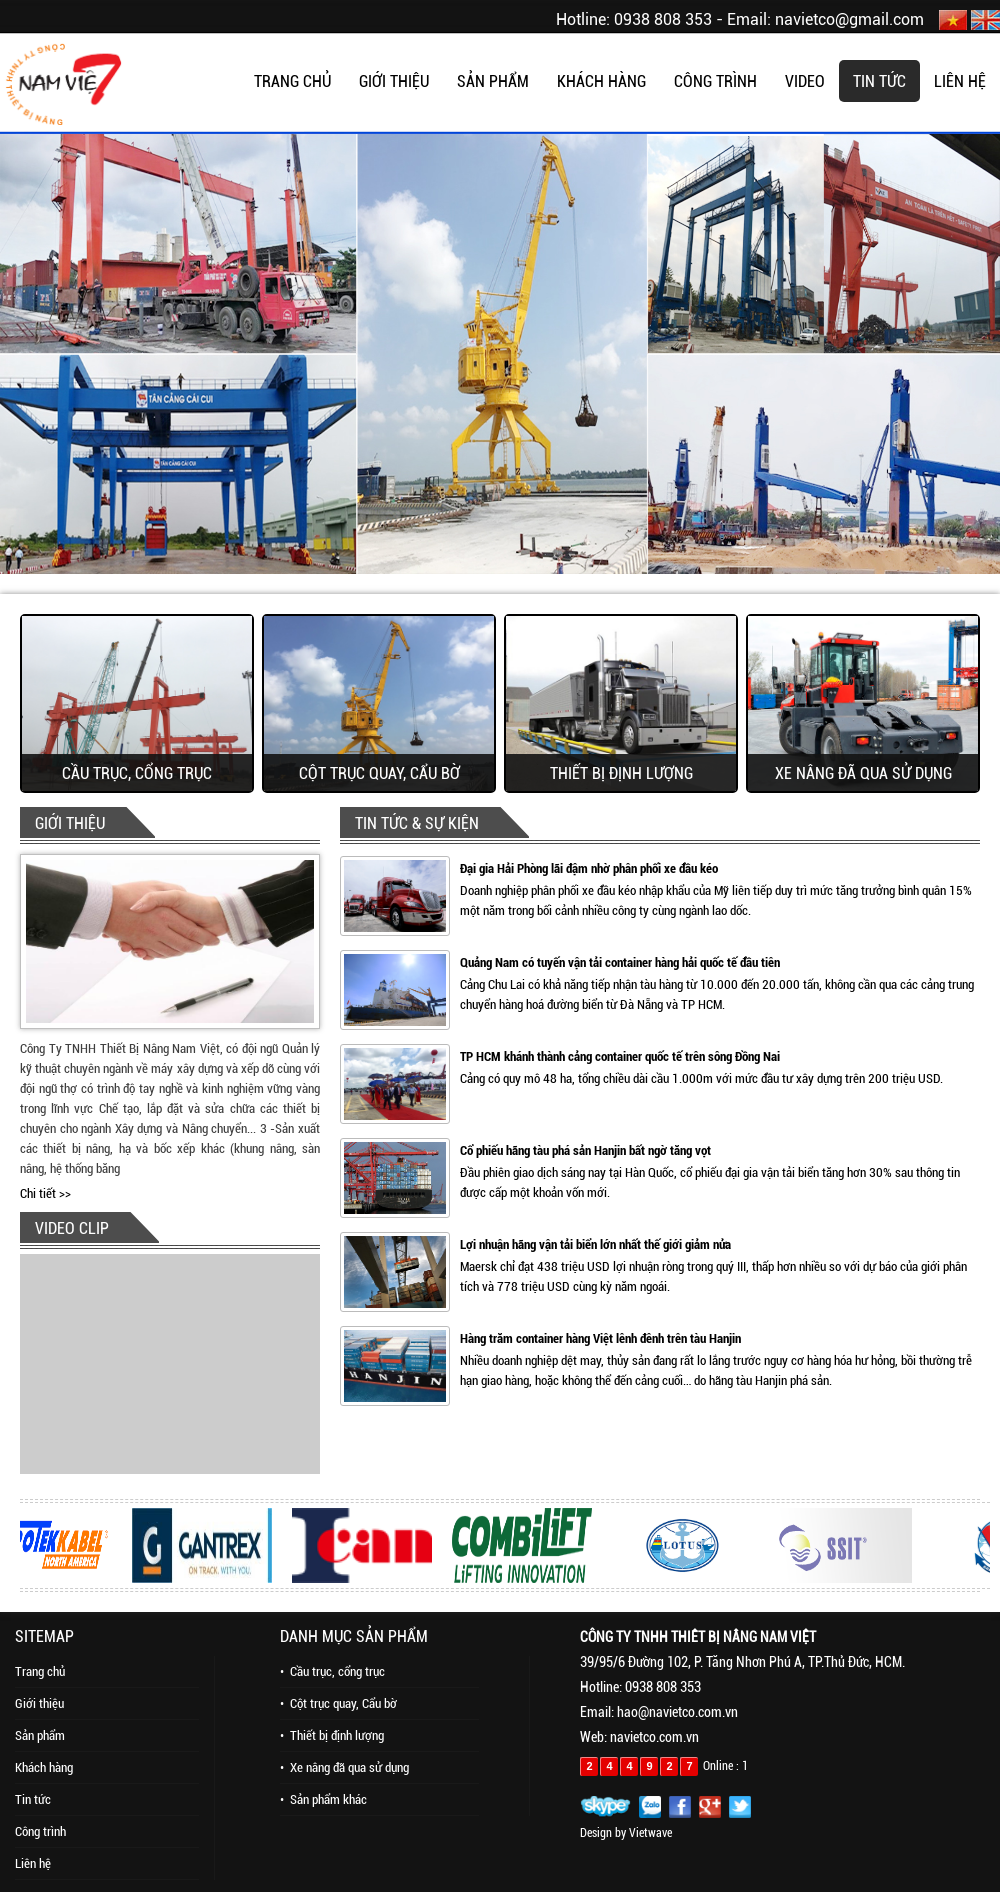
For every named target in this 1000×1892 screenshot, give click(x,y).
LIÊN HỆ (960, 81)
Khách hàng (44, 1767)
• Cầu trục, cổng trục (332, 1671)
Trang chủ (40, 1671)
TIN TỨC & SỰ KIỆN (417, 823)
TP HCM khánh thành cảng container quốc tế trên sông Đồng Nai (620, 1056)
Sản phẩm (40, 1735)
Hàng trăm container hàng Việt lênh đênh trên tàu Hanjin (600, 1338)
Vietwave (650, 1833)
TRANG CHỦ (292, 81)
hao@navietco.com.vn (677, 1712)
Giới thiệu (39, 1703)
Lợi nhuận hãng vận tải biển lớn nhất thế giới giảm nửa (595, 1244)
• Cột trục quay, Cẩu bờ (338, 1703)
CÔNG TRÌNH (715, 81)
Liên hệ (33, 1863)
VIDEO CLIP (72, 1228)
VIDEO (805, 81)
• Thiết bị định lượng (332, 1735)
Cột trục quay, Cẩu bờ (379, 773)
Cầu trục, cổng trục (137, 773)
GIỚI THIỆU (394, 81)
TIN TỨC (879, 81)
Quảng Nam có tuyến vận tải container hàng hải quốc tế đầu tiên (620, 962)
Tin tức (33, 1799)
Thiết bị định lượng (621, 773)
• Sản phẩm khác (323, 1799)
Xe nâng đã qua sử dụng (863, 773)
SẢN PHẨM (493, 81)
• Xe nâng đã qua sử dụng (344, 1767)
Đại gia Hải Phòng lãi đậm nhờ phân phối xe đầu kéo (589, 868)
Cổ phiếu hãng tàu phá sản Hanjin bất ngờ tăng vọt (585, 1150)
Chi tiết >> (45, 1193)
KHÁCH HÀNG (601, 81)
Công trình (40, 1831)
